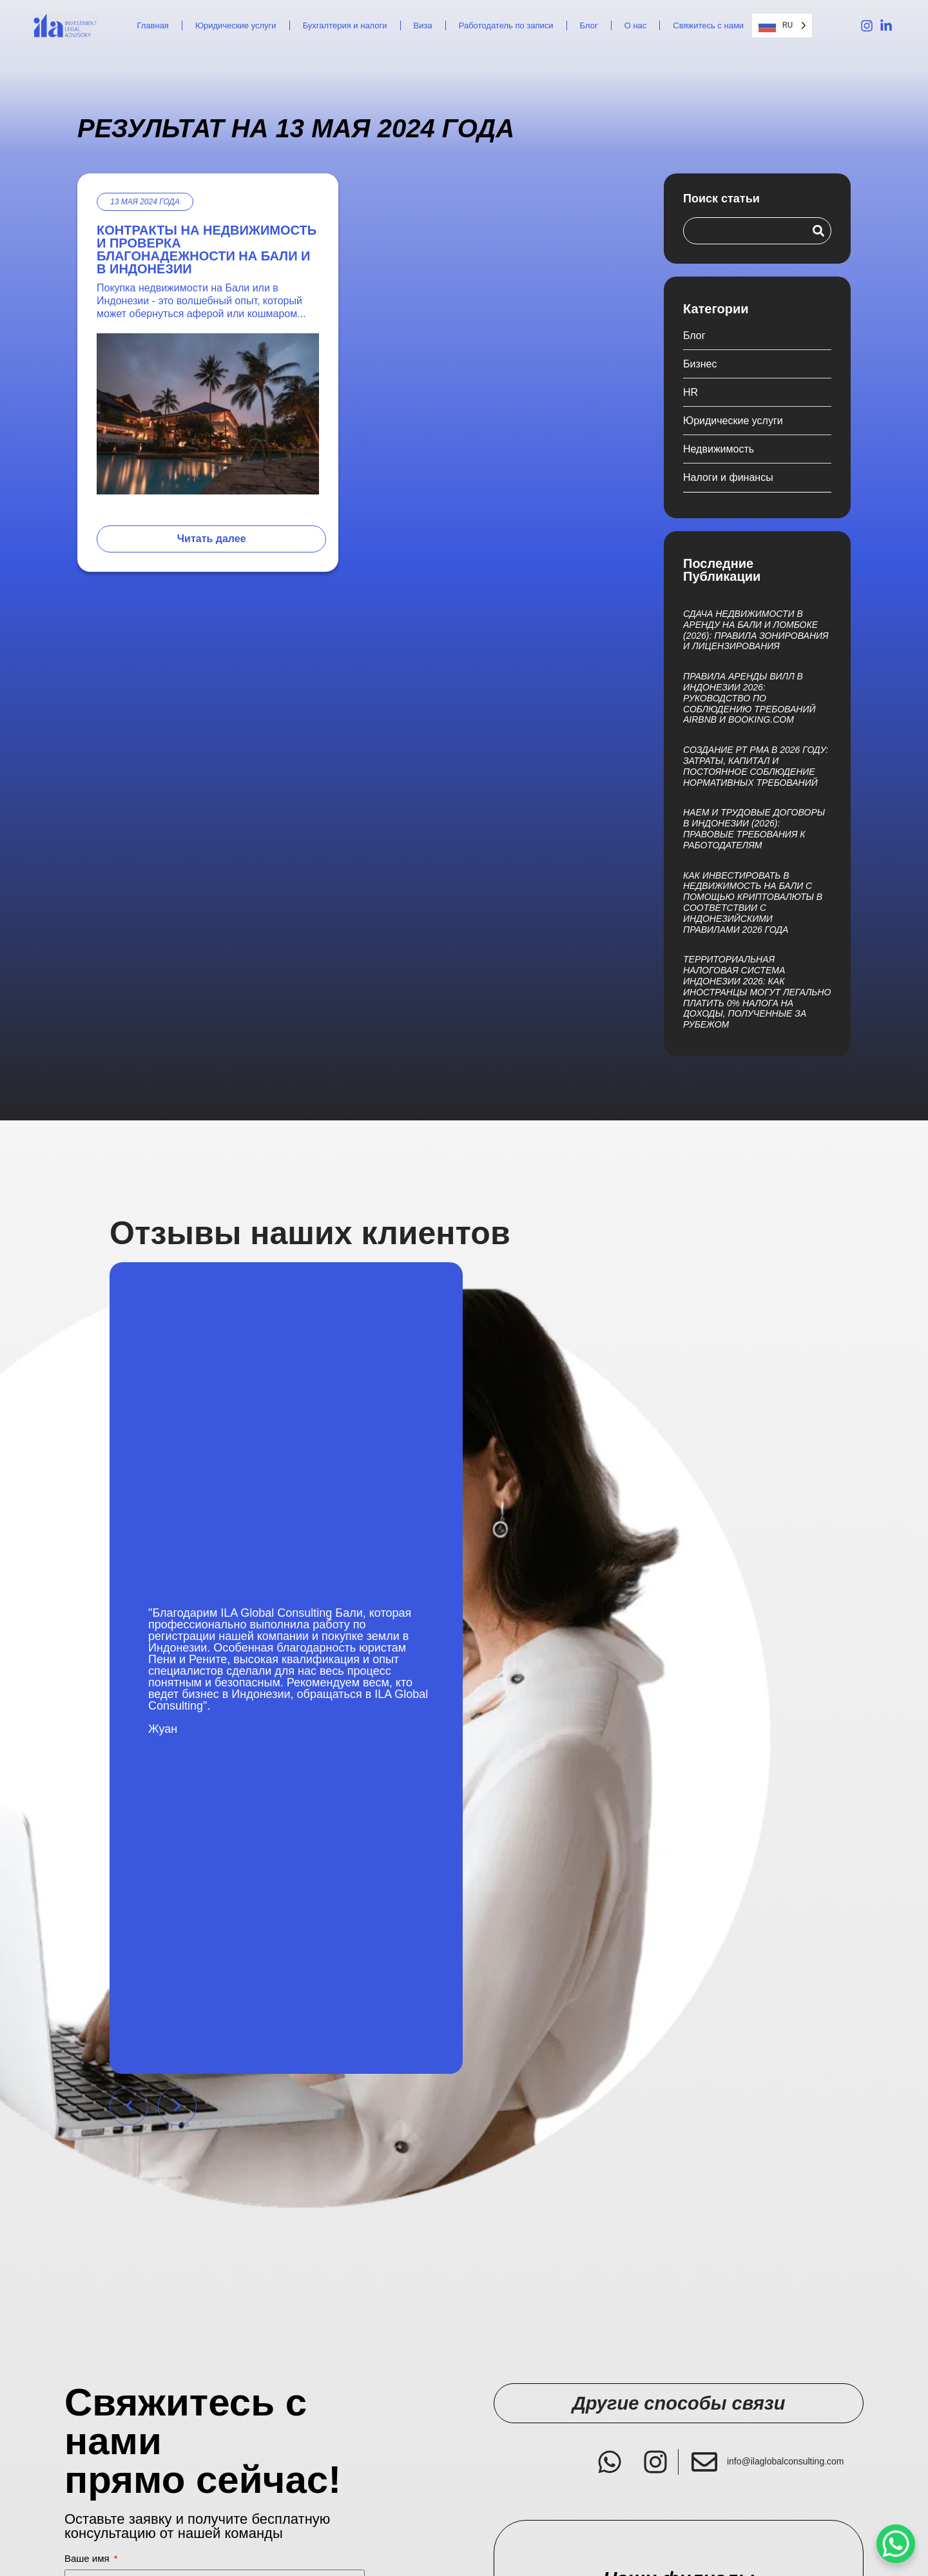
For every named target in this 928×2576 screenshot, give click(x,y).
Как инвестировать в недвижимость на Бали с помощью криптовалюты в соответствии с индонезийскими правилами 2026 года (752, 902)
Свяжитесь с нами (708, 25)
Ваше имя (88, 2558)
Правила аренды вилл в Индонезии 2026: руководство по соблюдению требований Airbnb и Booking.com (749, 698)
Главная (152, 25)
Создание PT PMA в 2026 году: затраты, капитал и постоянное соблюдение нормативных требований (755, 766)
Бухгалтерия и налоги (345, 25)
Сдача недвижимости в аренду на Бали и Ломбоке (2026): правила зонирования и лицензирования (756, 630)
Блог (589, 25)
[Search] (818, 231)
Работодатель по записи (506, 25)
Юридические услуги (235, 25)
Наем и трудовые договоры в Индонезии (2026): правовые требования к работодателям (754, 828)
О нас (635, 25)
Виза (423, 25)
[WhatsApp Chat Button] (895, 2543)
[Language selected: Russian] (782, 25)
